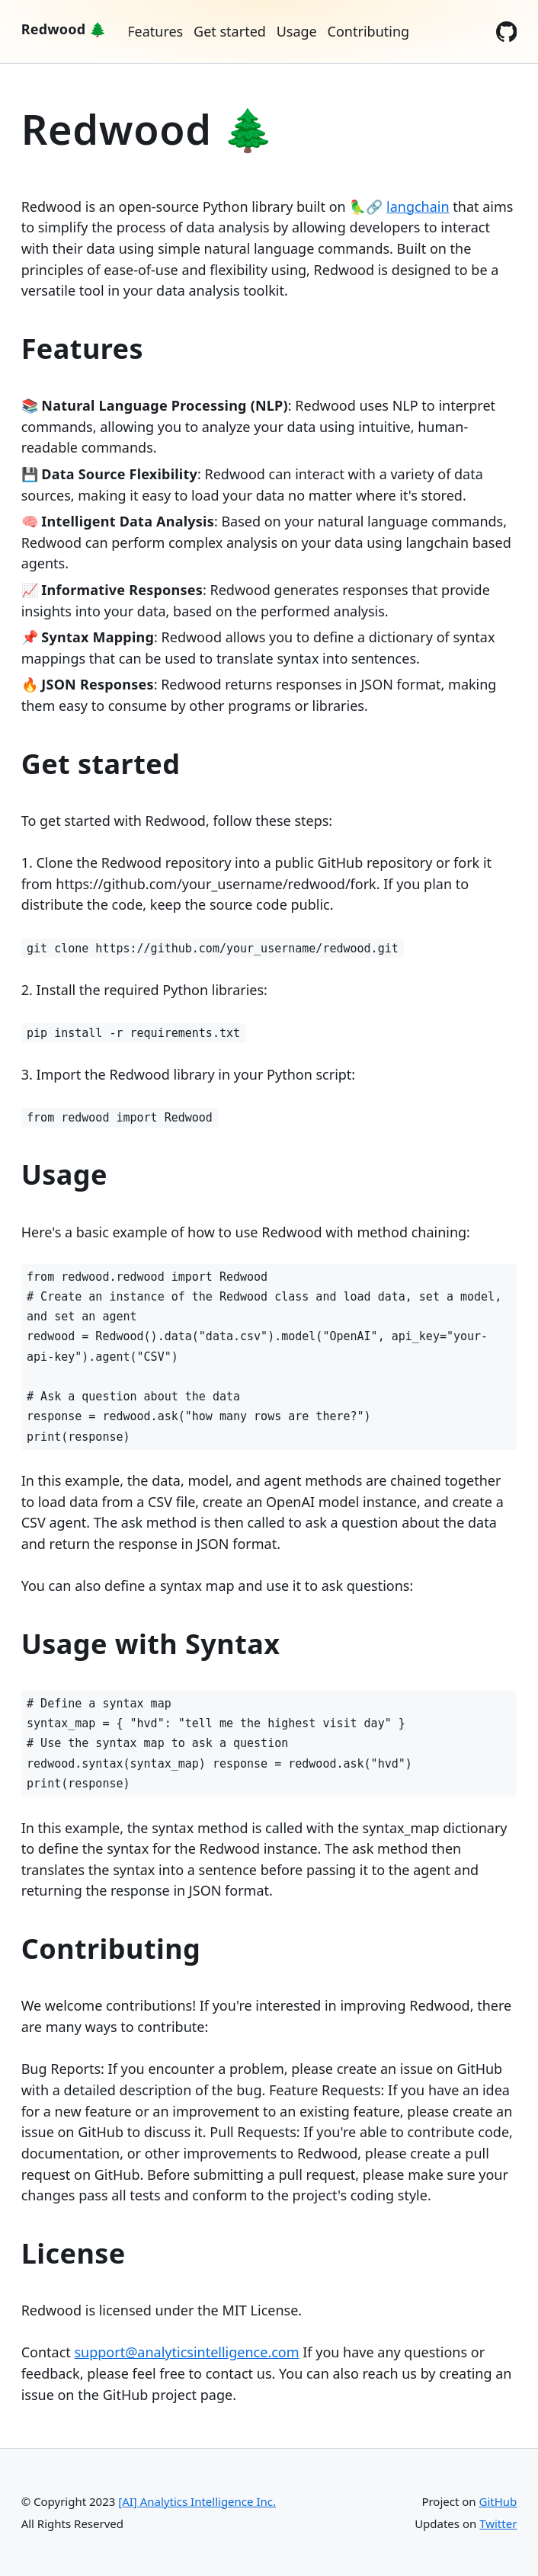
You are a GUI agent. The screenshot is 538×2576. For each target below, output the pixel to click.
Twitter (498, 2523)
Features (155, 31)
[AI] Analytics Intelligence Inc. (197, 2501)
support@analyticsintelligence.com (186, 2352)
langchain (418, 206)
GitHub (498, 2501)
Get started (230, 31)
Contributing (369, 31)
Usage (297, 31)
